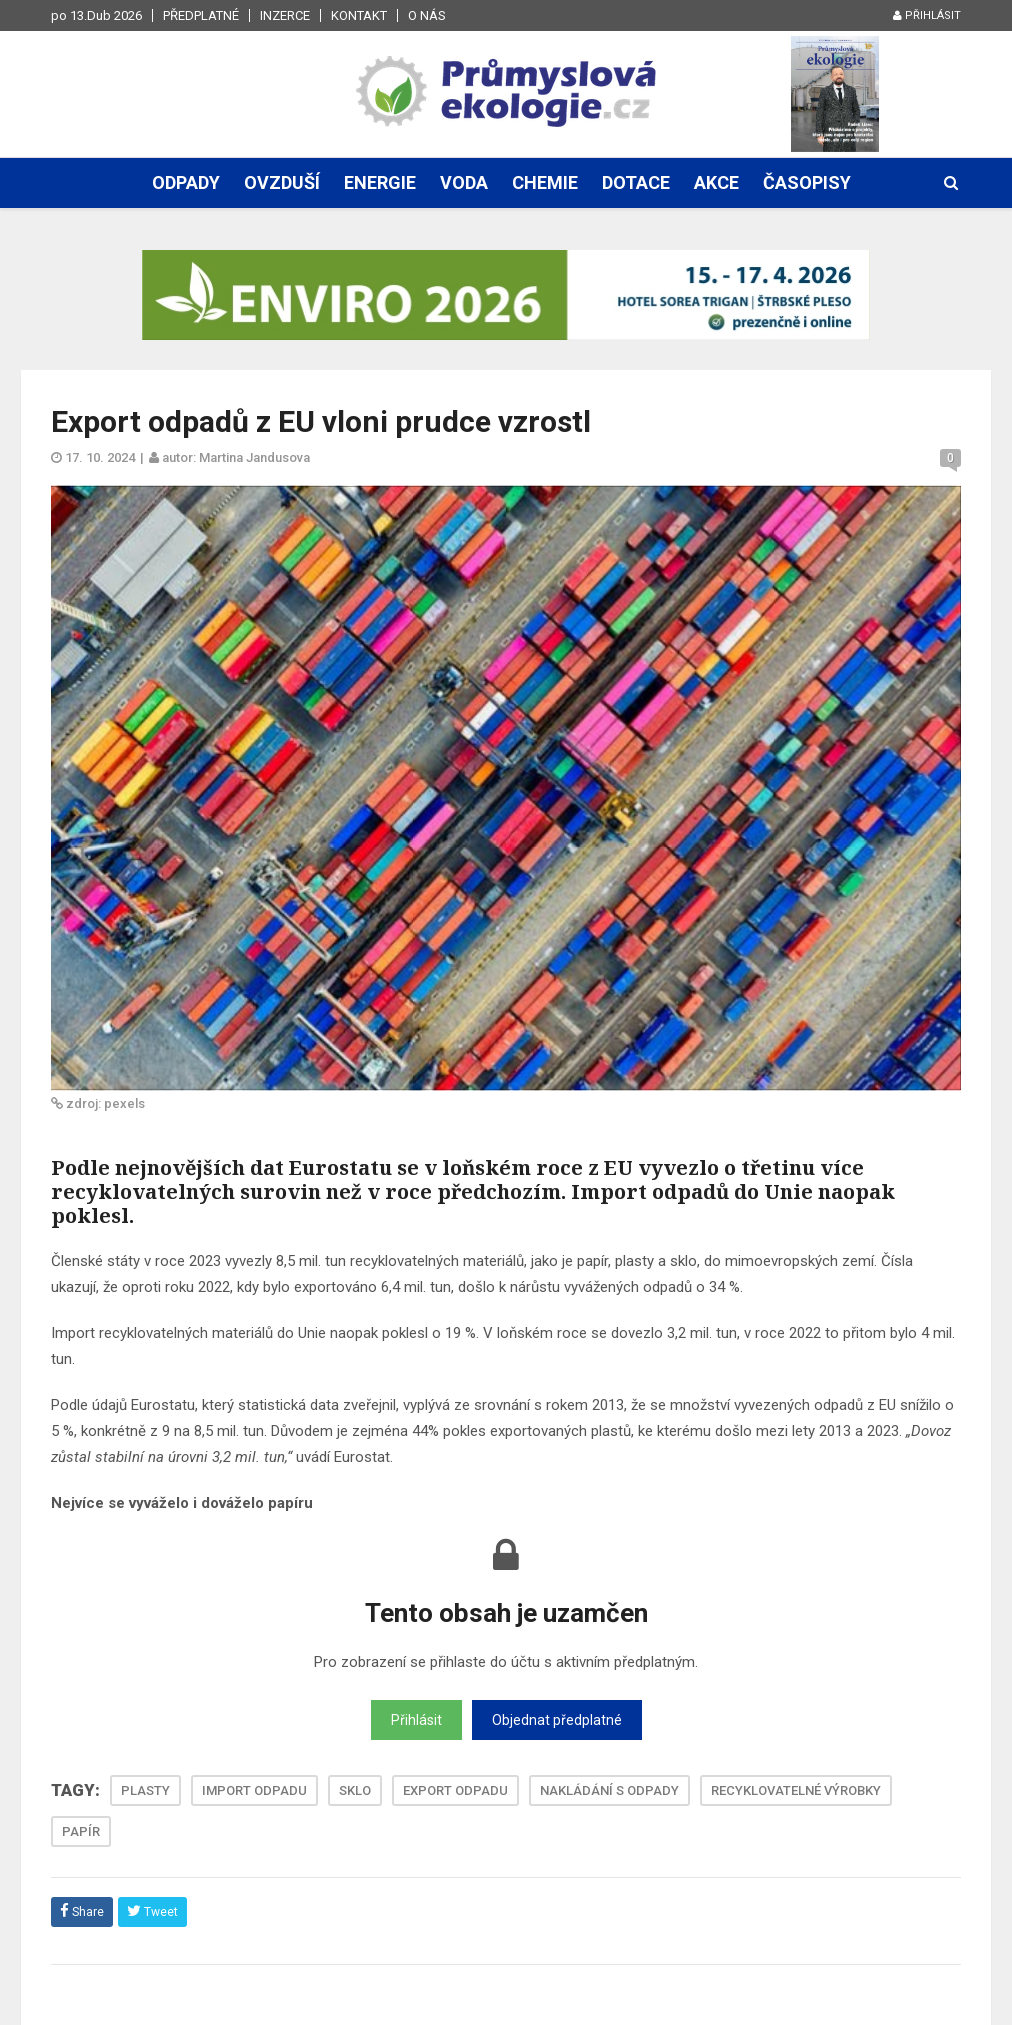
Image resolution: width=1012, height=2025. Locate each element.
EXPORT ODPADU (455, 1790)
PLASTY (145, 1790)
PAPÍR (81, 1831)
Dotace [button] (636, 182)
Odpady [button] (186, 182)
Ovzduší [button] (282, 182)
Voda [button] (464, 182)
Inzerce (285, 15)
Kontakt (359, 15)
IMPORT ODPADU (254, 1790)
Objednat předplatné (557, 1720)
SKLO (355, 1790)
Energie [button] (380, 182)
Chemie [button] (545, 182)
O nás (427, 15)
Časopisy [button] (807, 182)
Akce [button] (716, 182)
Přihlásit (927, 15)
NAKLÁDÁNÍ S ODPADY (609, 1790)
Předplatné (201, 15)
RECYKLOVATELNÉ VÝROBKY (796, 1790)
